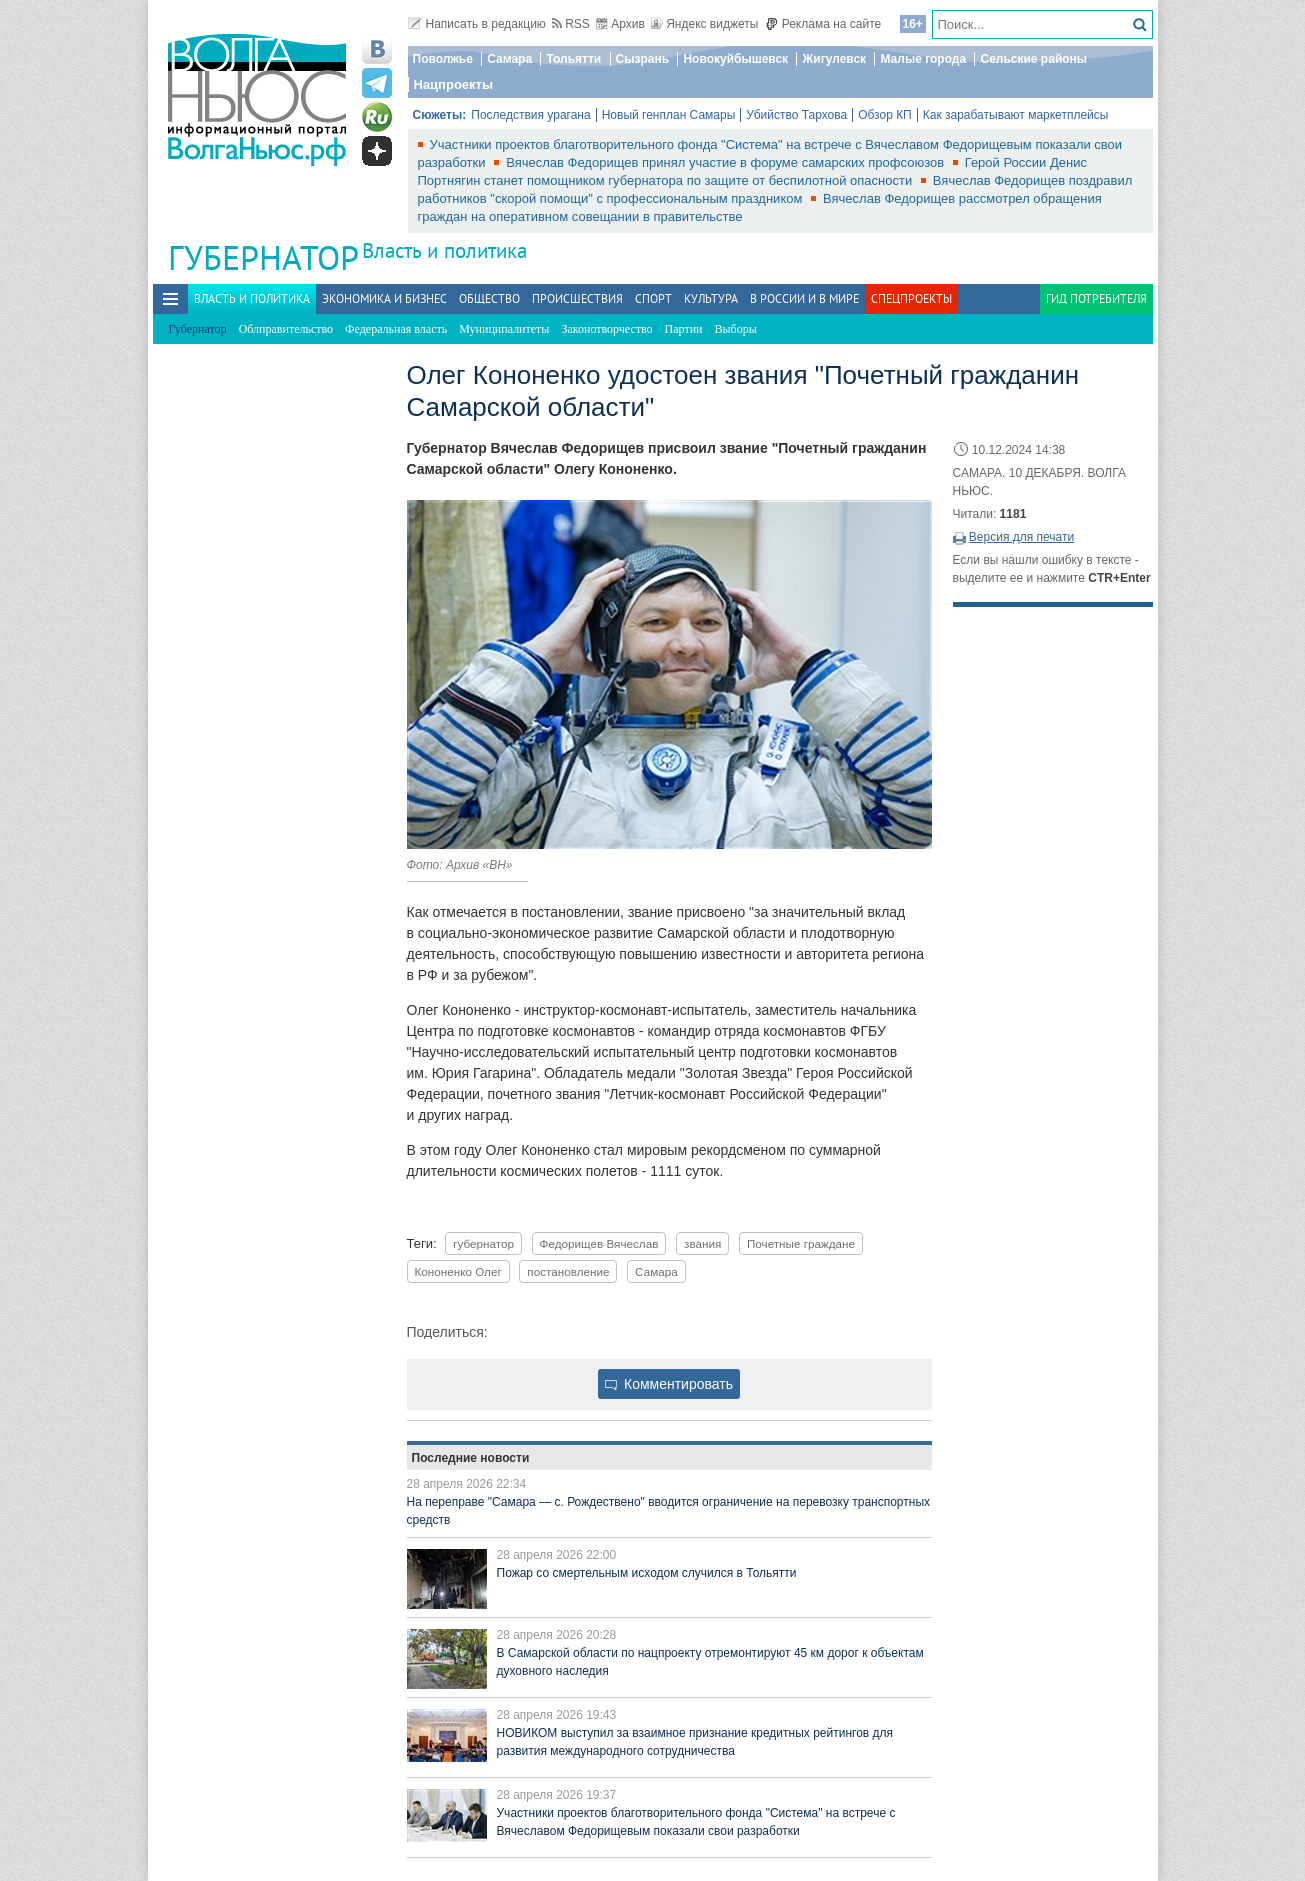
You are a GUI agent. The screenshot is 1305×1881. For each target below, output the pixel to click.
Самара (509, 59)
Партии (684, 329)
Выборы (736, 329)
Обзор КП (885, 115)
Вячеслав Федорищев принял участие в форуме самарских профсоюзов (727, 162)
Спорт (653, 298)
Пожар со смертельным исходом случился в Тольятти (647, 1573)
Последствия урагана (530, 115)
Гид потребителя (1096, 298)
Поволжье (443, 59)
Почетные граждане (801, 1243)
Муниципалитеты (504, 329)
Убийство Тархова (796, 115)
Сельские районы (1033, 59)
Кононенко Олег (458, 1271)
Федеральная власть (396, 329)
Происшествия (577, 298)
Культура (711, 298)
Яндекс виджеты (704, 24)
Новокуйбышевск (735, 59)
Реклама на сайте (823, 24)
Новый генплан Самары (669, 115)
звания (702, 1243)
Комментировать (669, 1384)
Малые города (923, 59)
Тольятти (573, 59)
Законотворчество (606, 329)
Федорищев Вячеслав (599, 1243)
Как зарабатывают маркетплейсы (1016, 115)
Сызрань (643, 59)
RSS (571, 24)
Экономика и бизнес (384, 298)
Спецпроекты (911, 298)
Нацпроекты (454, 84)
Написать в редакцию (477, 24)
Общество (489, 298)
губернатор (483, 1243)
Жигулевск (834, 59)
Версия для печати (1021, 537)
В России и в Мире (804, 298)
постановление (568, 1271)
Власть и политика (444, 250)
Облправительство (286, 329)
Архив (620, 24)
